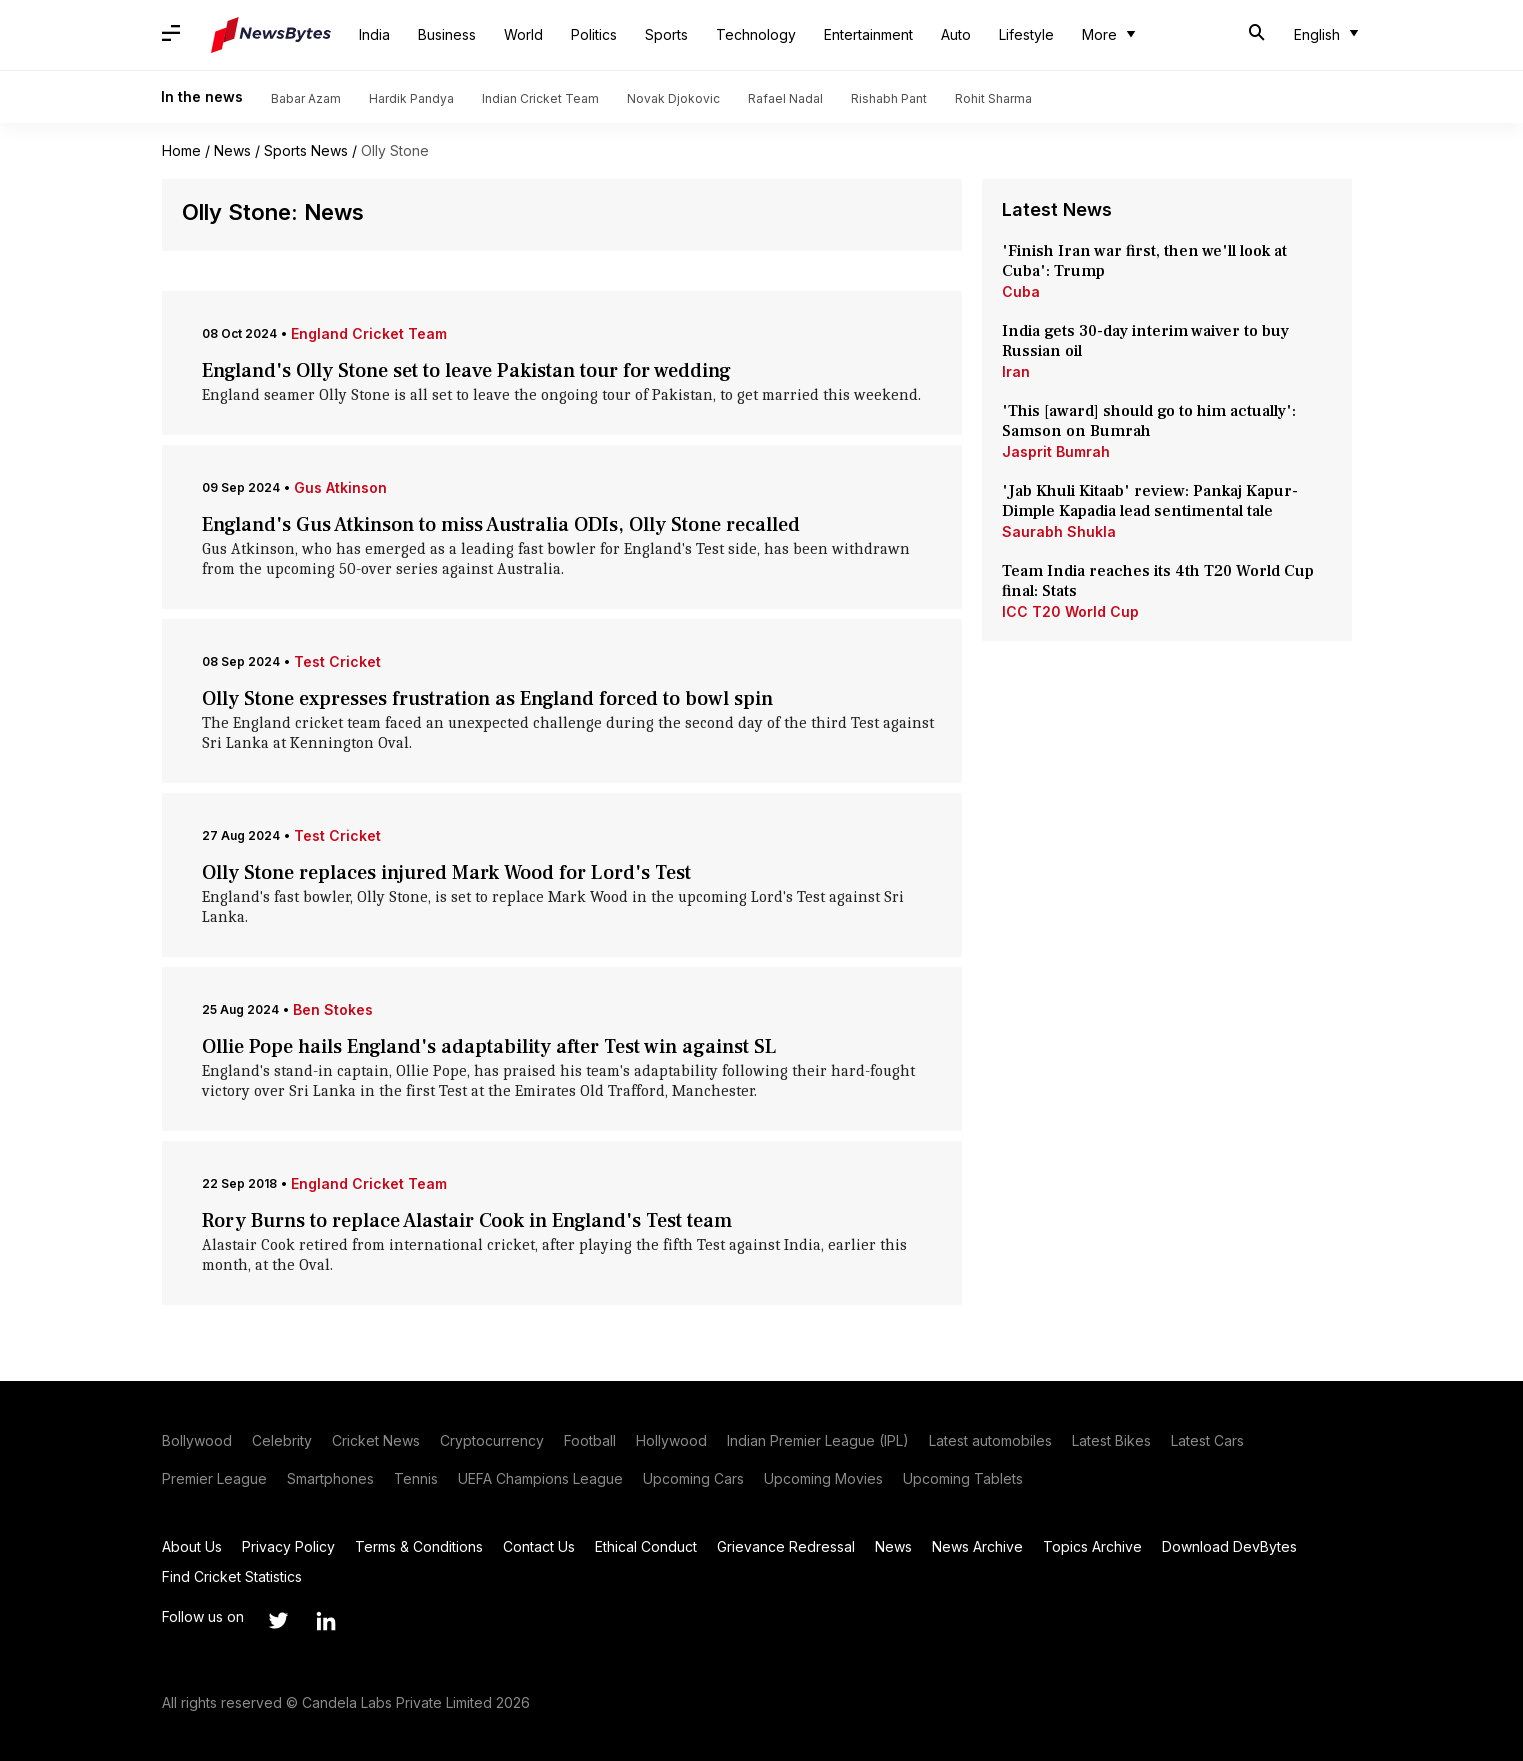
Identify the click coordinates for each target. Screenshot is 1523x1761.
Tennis (416, 1478)
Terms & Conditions (419, 1546)
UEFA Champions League (540, 1478)
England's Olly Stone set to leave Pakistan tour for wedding (466, 371)
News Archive (977, 1546)
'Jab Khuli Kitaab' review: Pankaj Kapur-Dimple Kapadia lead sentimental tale (1150, 501)
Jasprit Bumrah (1056, 451)
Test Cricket (337, 661)
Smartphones (330, 1478)
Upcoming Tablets (963, 1478)
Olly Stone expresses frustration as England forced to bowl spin (487, 699)
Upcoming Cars (693, 1478)
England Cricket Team (369, 333)
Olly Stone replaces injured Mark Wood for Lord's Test (446, 873)
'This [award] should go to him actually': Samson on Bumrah (1149, 421)
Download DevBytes (1229, 1546)
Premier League (214, 1478)
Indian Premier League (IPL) (818, 1440)
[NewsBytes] (271, 35)
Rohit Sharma (993, 98)
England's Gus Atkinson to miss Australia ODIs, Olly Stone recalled (501, 525)
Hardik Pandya (411, 98)
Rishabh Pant (889, 98)
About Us (192, 1546)
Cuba (1021, 291)
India (374, 34)
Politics (594, 34)
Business (447, 34)
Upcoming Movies (823, 1478)
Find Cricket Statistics (232, 1576)
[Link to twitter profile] (278, 1621)
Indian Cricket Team (540, 98)
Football (590, 1440)
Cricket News (376, 1440)
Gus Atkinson (340, 487)
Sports (666, 34)
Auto (956, 34)
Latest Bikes (1111, 1440)
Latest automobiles (990, 1440)
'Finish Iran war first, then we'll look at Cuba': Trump (1144, 261)
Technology (756, 34)
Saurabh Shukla (1059, 531)
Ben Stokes (333, 1009)
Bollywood (197, 1440)
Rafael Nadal (785, 98)
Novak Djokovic (673, 98)
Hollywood (671, 1440)
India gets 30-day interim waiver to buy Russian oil (1145, 341)
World (523, 34)
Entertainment (868, 34)
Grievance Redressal (786, 1546)
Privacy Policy (288, 1546)
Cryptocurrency (492, 1440)
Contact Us (539, 1546)
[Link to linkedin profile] (326, 1621)
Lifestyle (1026, 34)
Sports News (306, 150)
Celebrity (282, 1440)
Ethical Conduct (646, 1546)
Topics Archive (1092, 1546)
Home (181, 150)
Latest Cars (1207, 1440)
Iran (1016, 371)
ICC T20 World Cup (1070, 611)
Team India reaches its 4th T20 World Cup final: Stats (1158, 581)
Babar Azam (306, 98)
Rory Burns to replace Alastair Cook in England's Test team (467, 1221)
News (232, 150)
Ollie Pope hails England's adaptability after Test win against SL (489, 1047)
